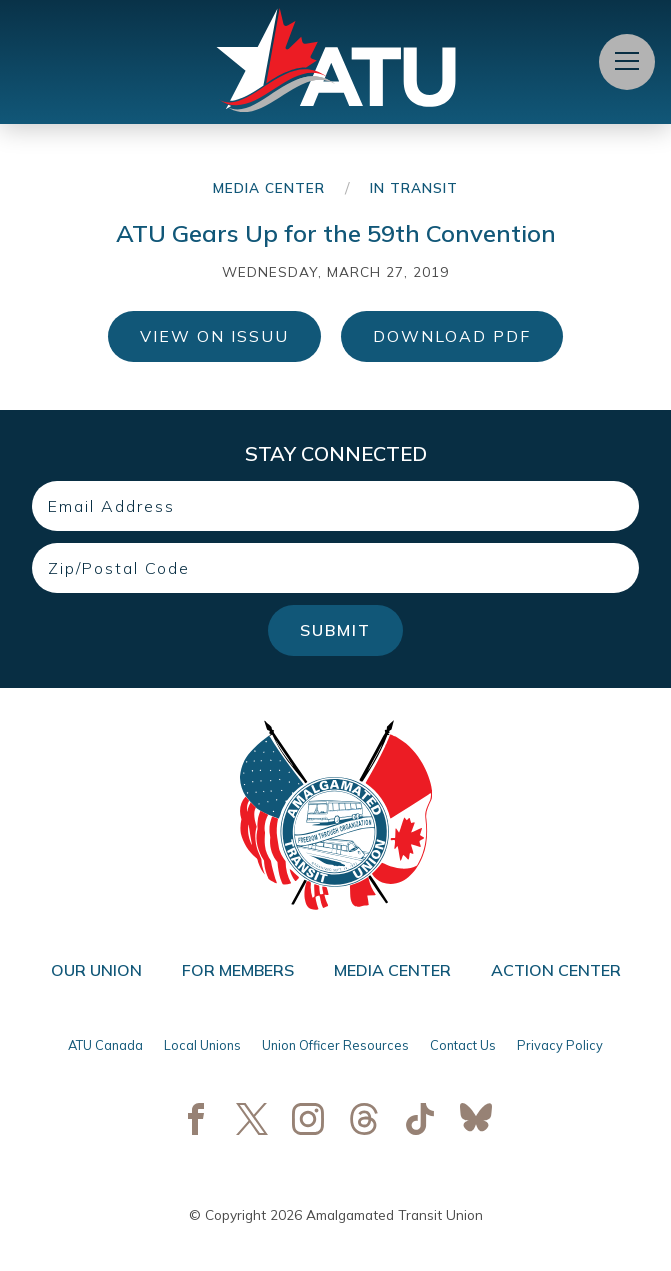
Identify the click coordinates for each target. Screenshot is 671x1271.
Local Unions (202, 1045)
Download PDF (452, 336)
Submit (335, 630)
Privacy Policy (560, 1045)
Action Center (556, 970)
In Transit (414, 187)
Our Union (96, 970)
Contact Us (463, 1045)
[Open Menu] (627, 62)
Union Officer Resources (335, 1045)
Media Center (269, 187)
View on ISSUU (214, 336)
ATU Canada (105, 1045)
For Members (238, 970)
